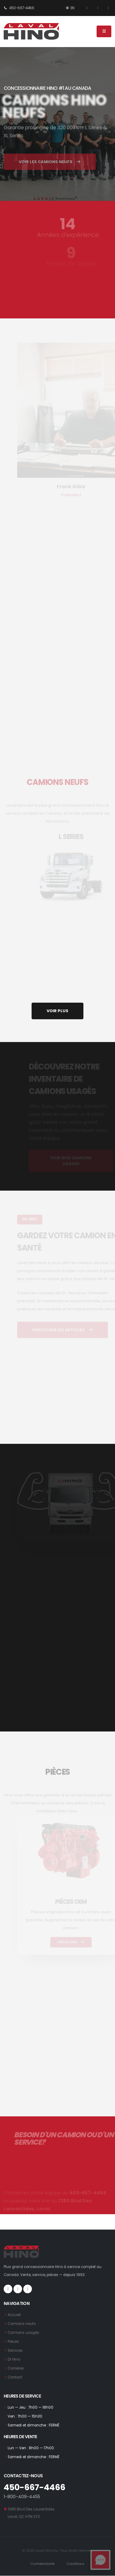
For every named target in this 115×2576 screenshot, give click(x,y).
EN (70, 8)
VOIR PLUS (57, 1011)
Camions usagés (23, 2332)
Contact (15, 2377)
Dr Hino (14, 2359)
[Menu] (104, 31)
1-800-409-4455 (22, 2497)
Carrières (16, 2368)
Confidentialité (43, 2564)
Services (15, 2350)
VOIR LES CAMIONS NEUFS (50, 170)
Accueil (14, 2314)
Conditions (75, 2564)
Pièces (13, 2341)
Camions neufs (22, 2323)
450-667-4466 (19, 8)
